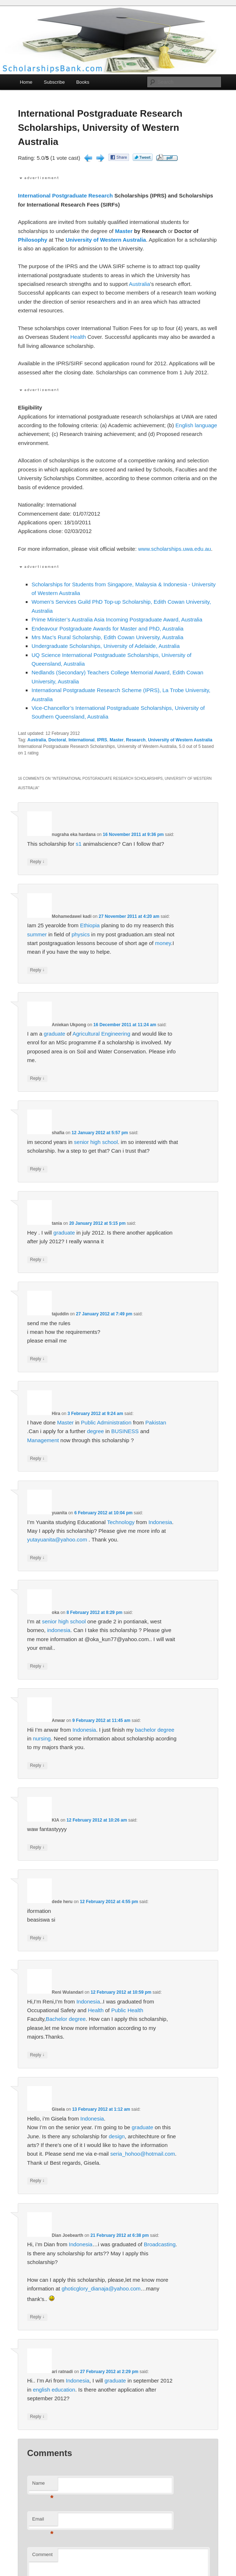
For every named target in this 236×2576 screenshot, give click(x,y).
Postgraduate (69, 195)
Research (100, 195)
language (206, 425)
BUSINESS (125, 1431)
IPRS (102, 739)
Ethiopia (90, 925)
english (41, 2389)
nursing (42, 1738)
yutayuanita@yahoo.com (57, 1539)
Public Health (127, 2010)
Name (43, 2485)
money (163, 943)
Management (43, 1440)
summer (37, 934)
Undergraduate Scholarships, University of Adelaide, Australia (106, 646)
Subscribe (54, 82)
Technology (120, 1522)
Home (26, 82)
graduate (54, 1034)
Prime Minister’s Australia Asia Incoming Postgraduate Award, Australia (117, 619)
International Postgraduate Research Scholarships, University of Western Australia (100, 127)
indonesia (58, 1630)
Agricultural (86, 1034)
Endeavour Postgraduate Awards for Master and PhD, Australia (107, 628)
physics (80, 934)
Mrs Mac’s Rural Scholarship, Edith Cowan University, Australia (107, 637)
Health (78, 337)
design (117, 2136)
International (34, 195)
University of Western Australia (106, 240)
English (184, 425)
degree (95, 1431)
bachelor (145, 1730)
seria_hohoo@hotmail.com (142, 2154)
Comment (42, 2554)
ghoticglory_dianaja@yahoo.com (101, 2288)
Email (43, 2521)
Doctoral (57, 739)
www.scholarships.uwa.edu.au (174, 549)
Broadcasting (160, 2244)
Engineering (115, 1034)
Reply (37, 861)
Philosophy (32, 240)
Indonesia (160, 1522)
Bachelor (56, 2019)
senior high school (96, 1142)
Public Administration (106, 1422)
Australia (139, 284)
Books (82, 82)
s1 (79, 844)
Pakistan (155, 1422)
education (63, 2389)
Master (123, 231)
